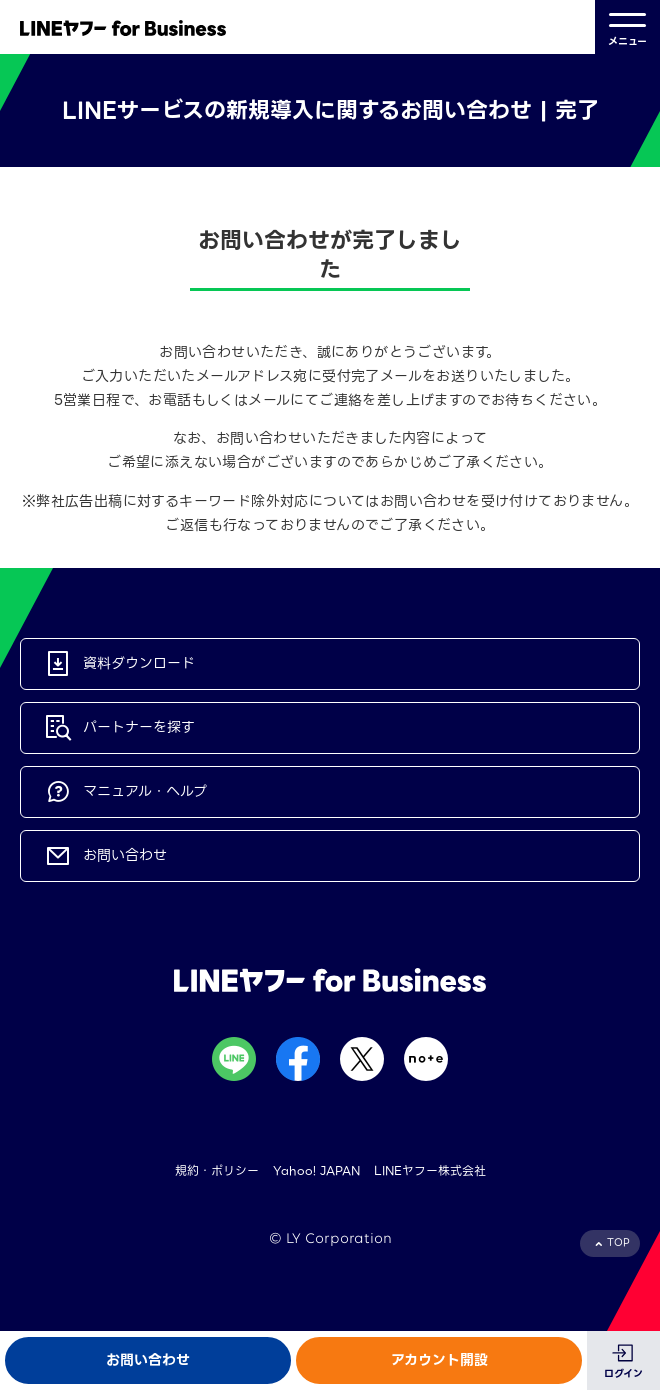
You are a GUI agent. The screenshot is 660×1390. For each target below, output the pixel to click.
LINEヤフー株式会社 (430, 1170)
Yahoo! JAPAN (316, 1170)
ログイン (623, 1373)
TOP (618, 1242)
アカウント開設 (439, 1360)
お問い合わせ (148, 1360)
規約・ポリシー (217, 1170)
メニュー (627, 27)
